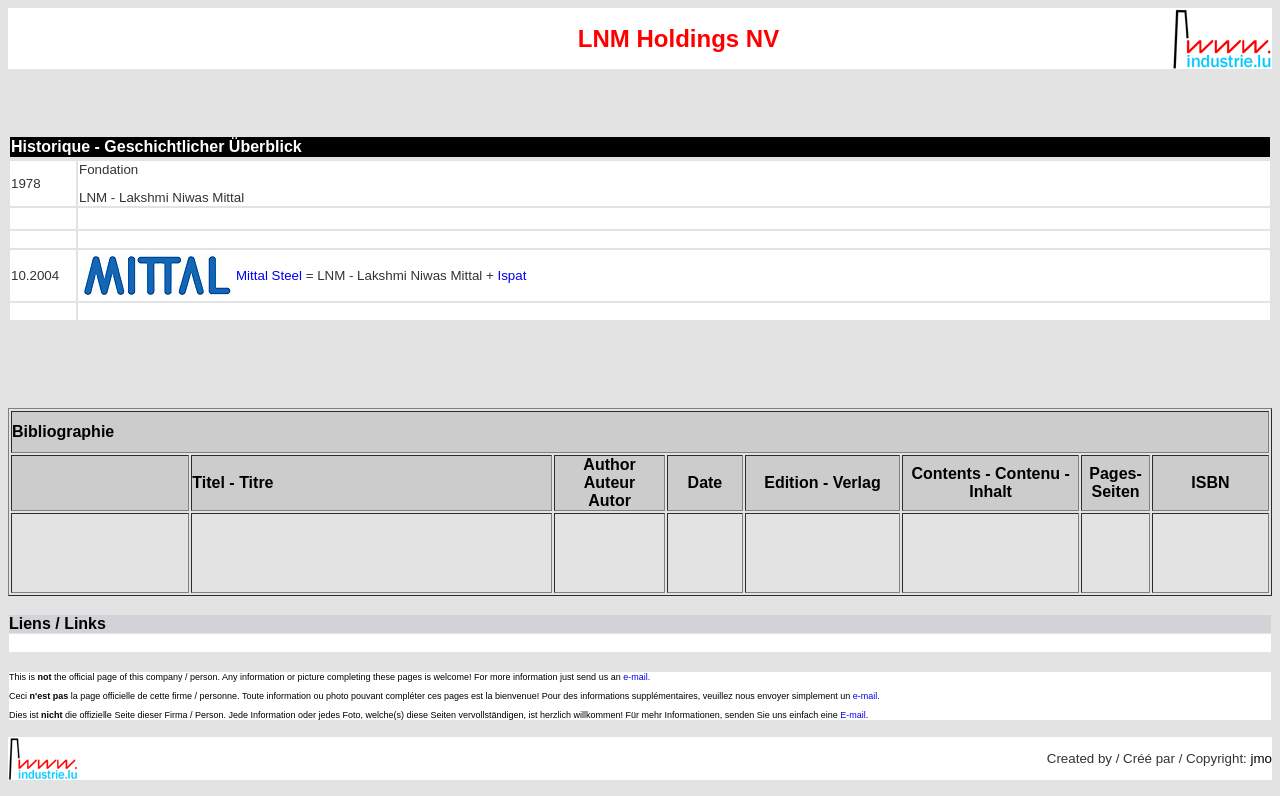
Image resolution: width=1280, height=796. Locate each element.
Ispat (511, 275)
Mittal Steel (269, 275)
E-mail (853, 715)
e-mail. (636, 677)
